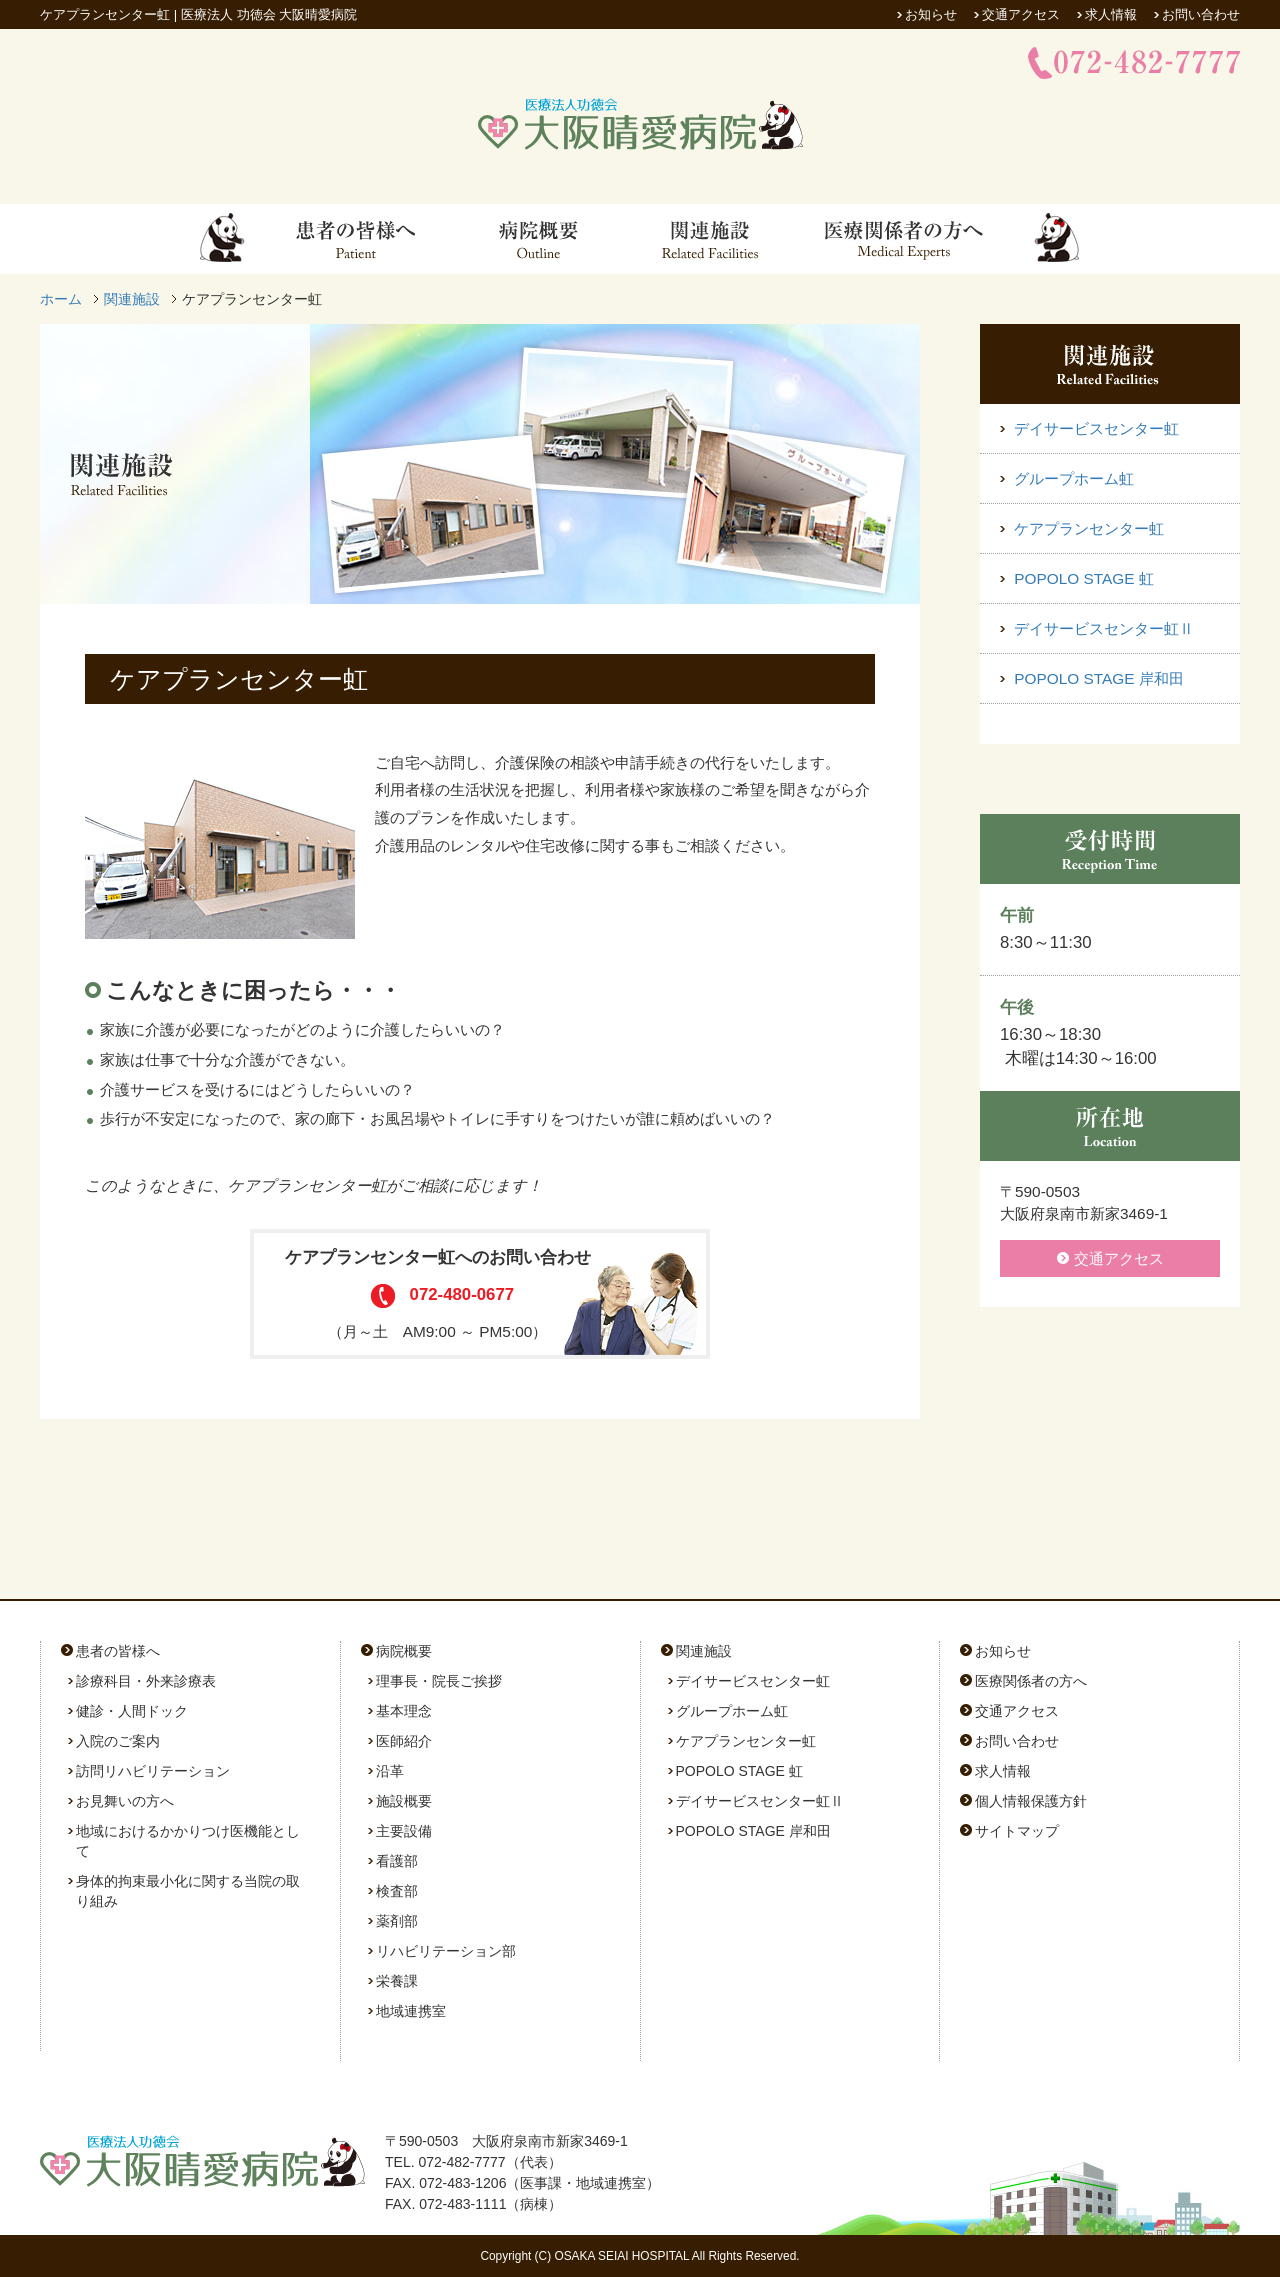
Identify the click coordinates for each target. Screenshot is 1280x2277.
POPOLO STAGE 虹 (1082, 578)
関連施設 (132, 299)
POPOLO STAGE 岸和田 (1097, 678)
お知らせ (931, 14)
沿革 (390, 1771)
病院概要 (404, 1651)
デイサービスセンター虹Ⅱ (1102, 628)
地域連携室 (411, 2011)
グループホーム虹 (1072, 478)
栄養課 (397, 1981)
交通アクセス (1021, 14)
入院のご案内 (118, 1741)
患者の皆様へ (118, 1651)
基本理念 (404, 1711)
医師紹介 (404, 1741)
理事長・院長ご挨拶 (439, 1681)
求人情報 (1111, 14)
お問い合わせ (1201, 14)
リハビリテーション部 (446, 1951)
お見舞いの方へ (125, 1801)
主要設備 (404, 1831)
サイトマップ (1017, 1831)
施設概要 (404, 1801)
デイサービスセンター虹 (1094, 428)
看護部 (397, 1861)
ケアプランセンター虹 (1087, 528)
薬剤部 (397, 1921)
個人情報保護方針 (1031, 1801)
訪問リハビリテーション (153, 1771)
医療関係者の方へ (1031, 1681)
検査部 (397, 1891)
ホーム (61, 299)
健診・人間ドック (132, 1711)
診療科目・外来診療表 (146, 1681)
